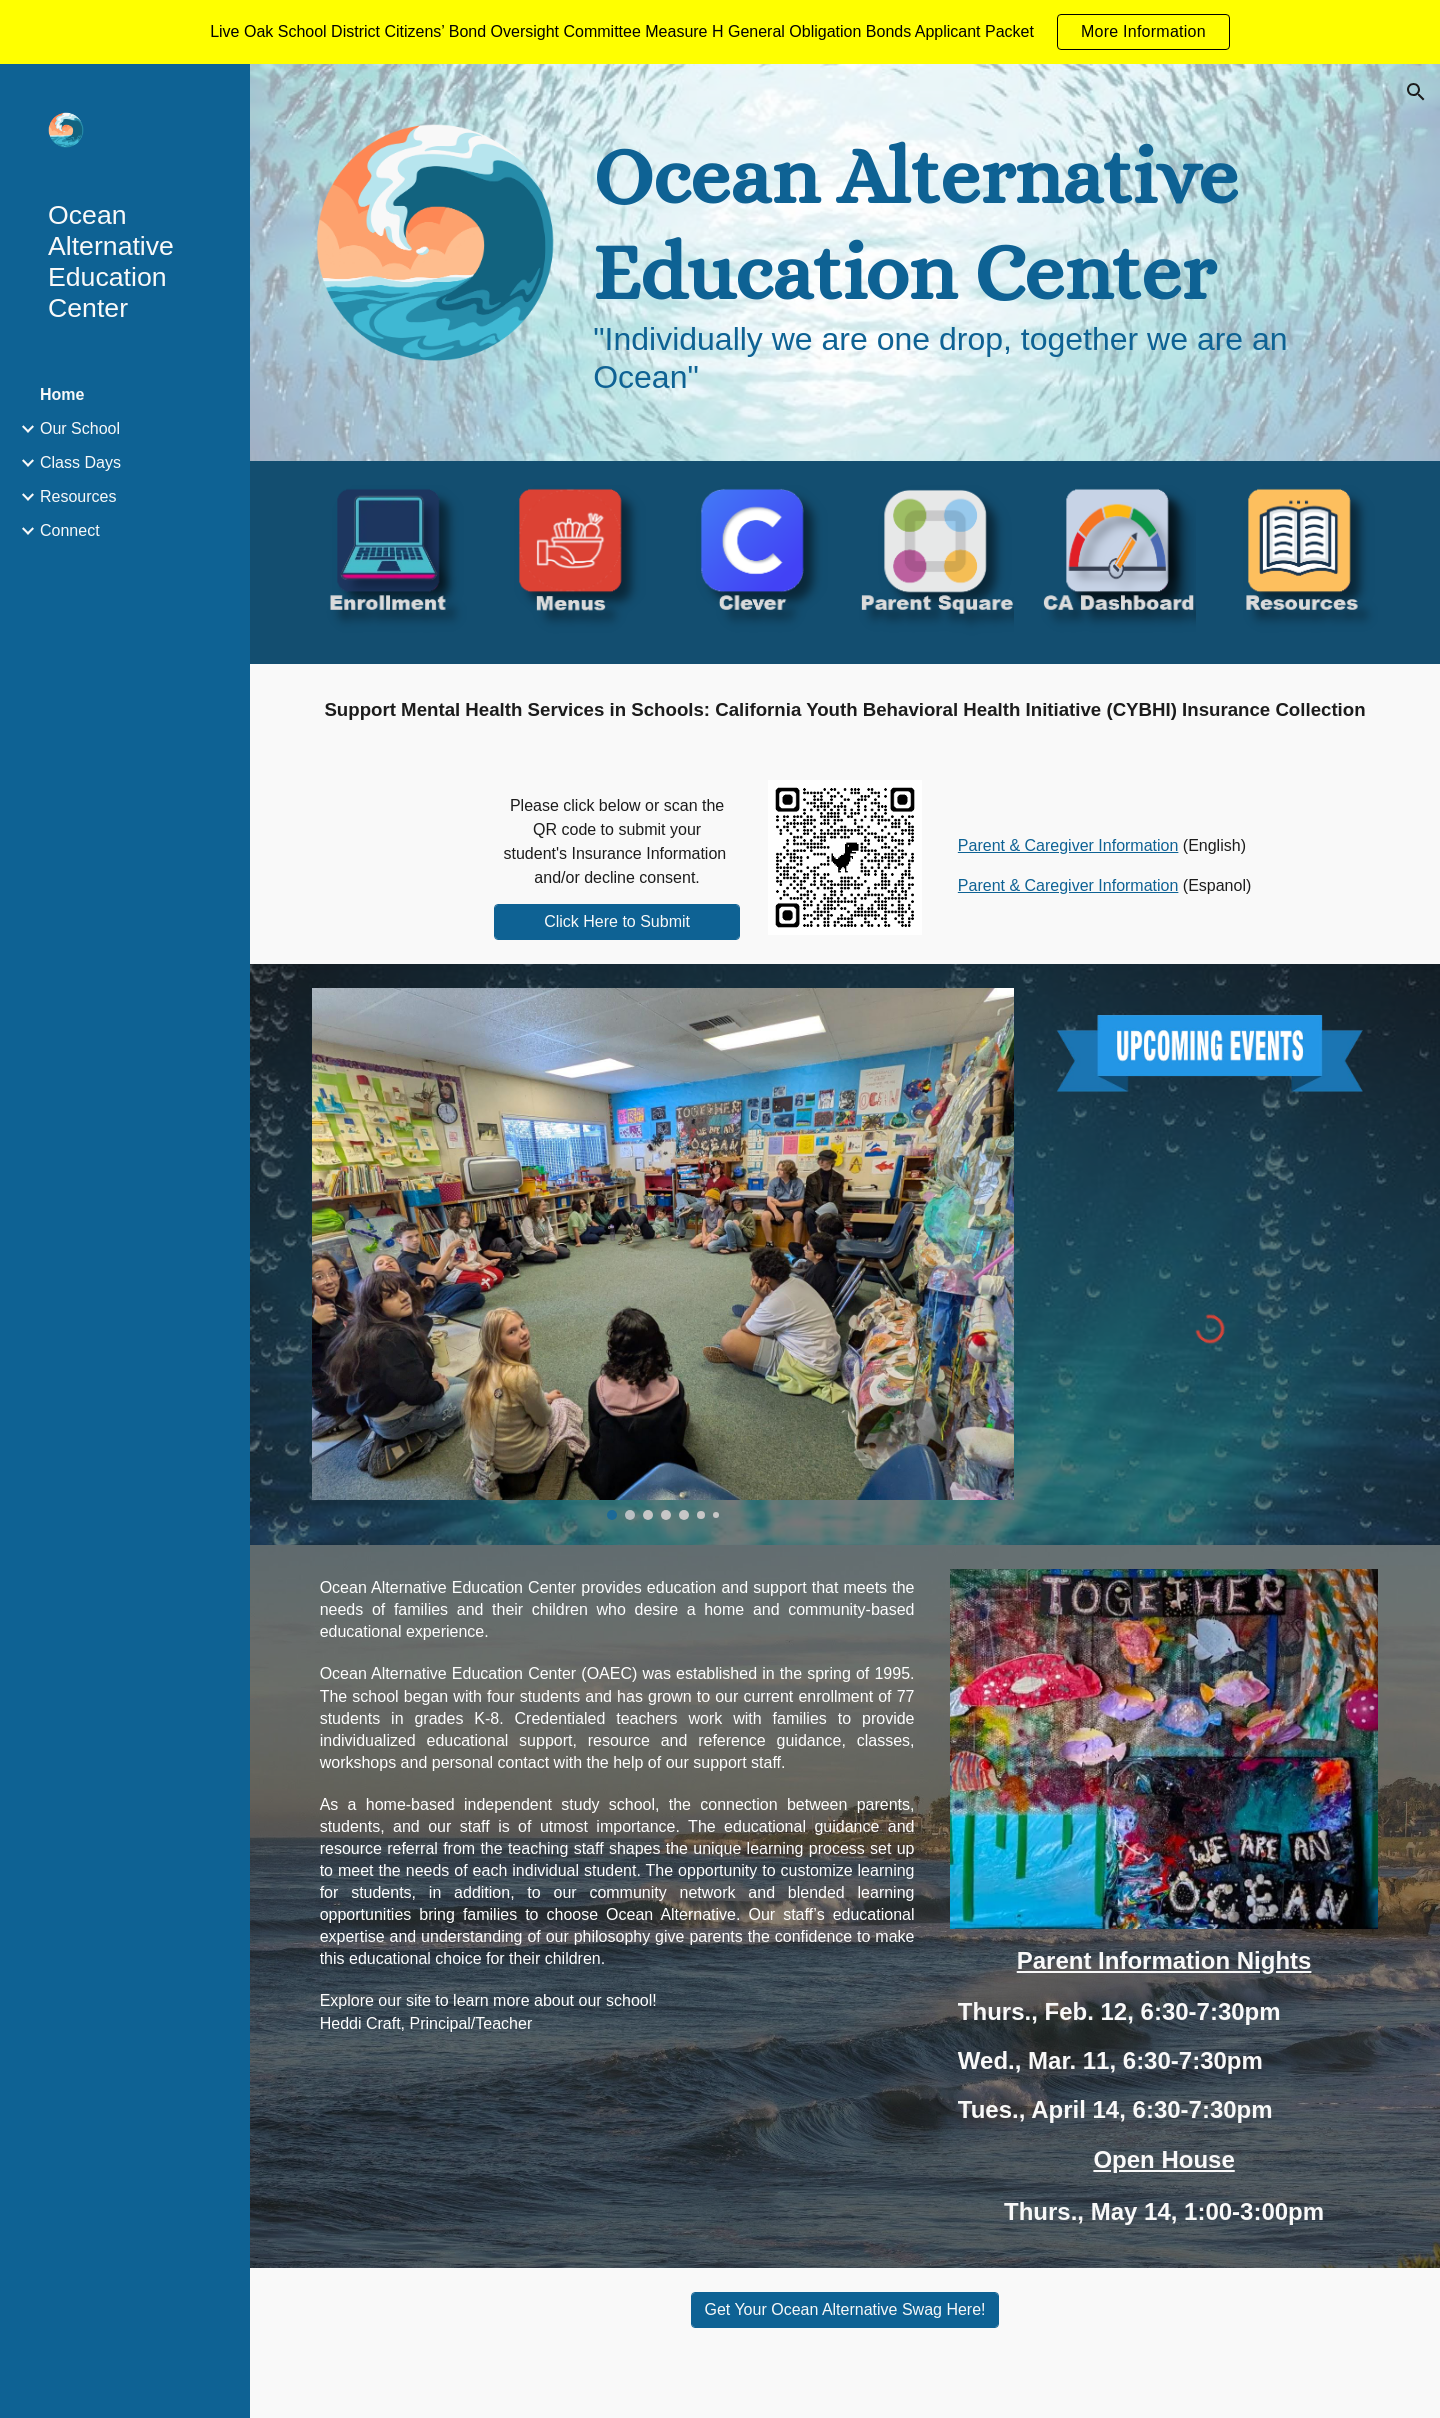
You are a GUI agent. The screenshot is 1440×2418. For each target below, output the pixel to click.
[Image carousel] (663, 1254)
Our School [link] (80, 428)
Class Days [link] (80, 462)
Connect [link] (70, 530)
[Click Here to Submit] (617, 922)
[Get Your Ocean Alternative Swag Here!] (844, 2310)
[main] (981, 262)
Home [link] (62, 394)
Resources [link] (78, 496)
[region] (720, 32)
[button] (1416, 92)
